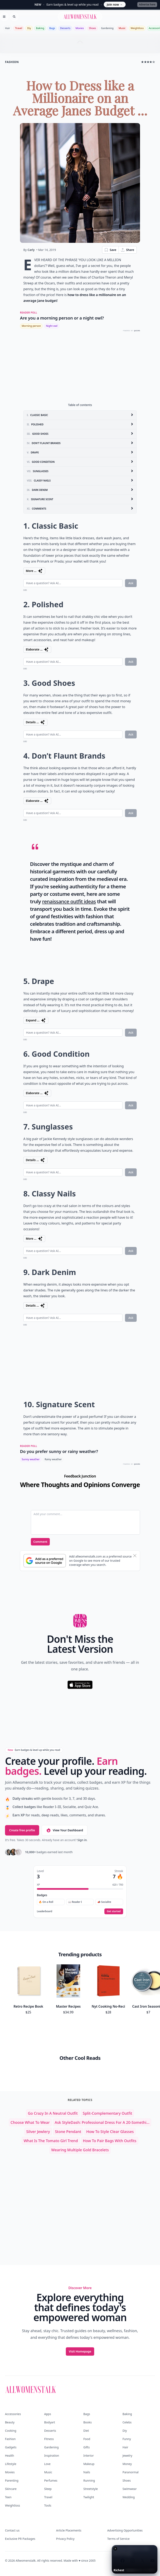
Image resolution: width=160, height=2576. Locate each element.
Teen (8, 2468)
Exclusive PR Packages (20, 2509)
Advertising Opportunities (125, 2501)
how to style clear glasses (110, 2102)
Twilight (88, 2468)
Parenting (11, 2451)
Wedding (128, 2468)
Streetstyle (90, 2459)
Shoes (92, 28)
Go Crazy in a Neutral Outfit (53, 2083)
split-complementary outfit (107, 2083)
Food (86, 2409)
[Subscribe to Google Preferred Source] (45, 1560)
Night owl (51, 326)
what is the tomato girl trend (51, 2111)
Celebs (127, 2393)
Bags (52, 28)
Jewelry (127, 2426)
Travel (18, 28)
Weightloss (137, 28)
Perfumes (50, 2451)
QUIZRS (137, 331)
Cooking (10, 2401)
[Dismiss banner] (134, 1555)
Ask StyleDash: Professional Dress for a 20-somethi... (102, 2092)
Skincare (10, 2459)
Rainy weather (53, 1459)
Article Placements (68, 2501)
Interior (88, 2426)
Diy (29, 28)
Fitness (49, 2409)
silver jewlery (38, 2102)
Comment (40, 1542)
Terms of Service (118, 2509)
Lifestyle (10, 2434)
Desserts (65, 28)
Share (127, 250)
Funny (126, 2409)
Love (47, 2434)
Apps (47, 2384)
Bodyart (49, 2393)
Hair (7, 28)
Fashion (10, 2409)
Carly (31, 250)
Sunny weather (31, 1459)
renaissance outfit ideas (69, 901)
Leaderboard (44, 1911)
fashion (12, 62)
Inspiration (51, 2426)
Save (110, 250)
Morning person (31, 326)
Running (89, 2451)
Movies (79, 28)
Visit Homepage (80, 2322)
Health (9, 2426)
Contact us (12, 2501)
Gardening (107, 28)
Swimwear (129, 2459)
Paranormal (130, 2443)
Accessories (13, 2384)
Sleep (48, 2459)
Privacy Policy (65, 2509)
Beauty (10, 2393)
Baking (40, 28)
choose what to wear (30, 2092)
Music (122, 28)
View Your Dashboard (64, 1830)
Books (87, 2393)
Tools (47, 2476)
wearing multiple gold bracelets (80, 2120)
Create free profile (22, 1830)
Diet (86, 2401)
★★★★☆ (148, 62)
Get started (114, 1911)
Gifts (86, 2418)
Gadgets (10, 2418)
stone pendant (68, 2102)
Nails (86, 2443)
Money (127, 2434)
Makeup (88, 2434)
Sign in (82, 1840)
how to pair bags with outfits (109, 2111)
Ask (130, 583)
